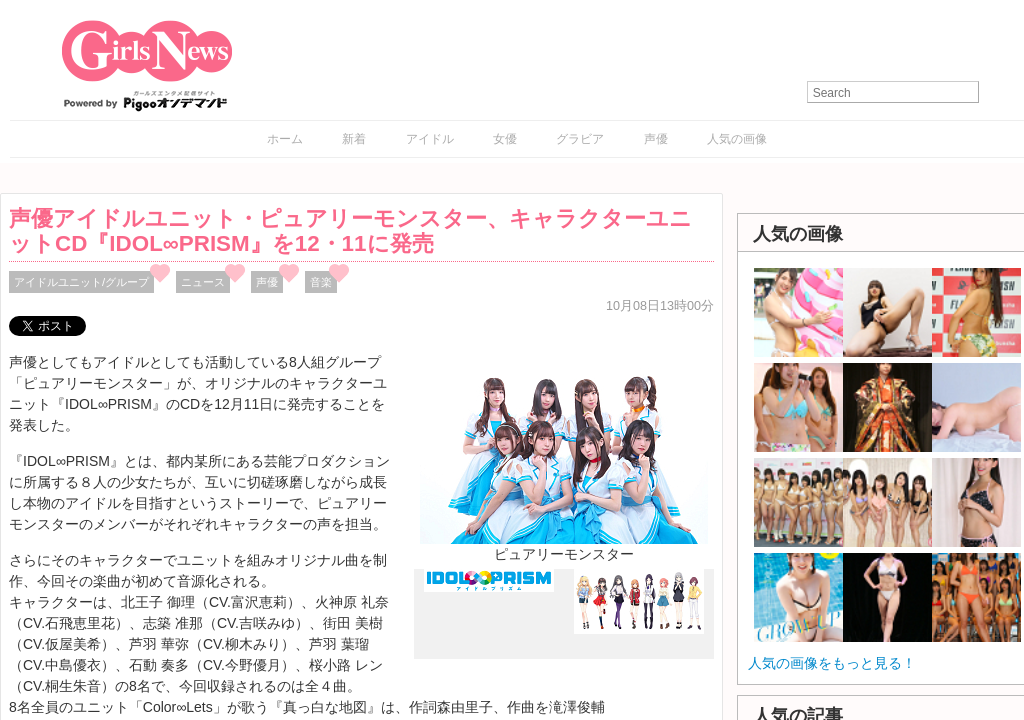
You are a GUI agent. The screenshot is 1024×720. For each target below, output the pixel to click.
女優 (505, 139)
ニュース (203, 282)
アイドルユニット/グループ (81, 282)
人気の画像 (737, 139)
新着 (354, 139)
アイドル (430, 139)
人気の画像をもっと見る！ (832, 663)
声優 (656, 139)
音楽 (321, 282)
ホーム (285, 139)
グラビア (580, 139)
